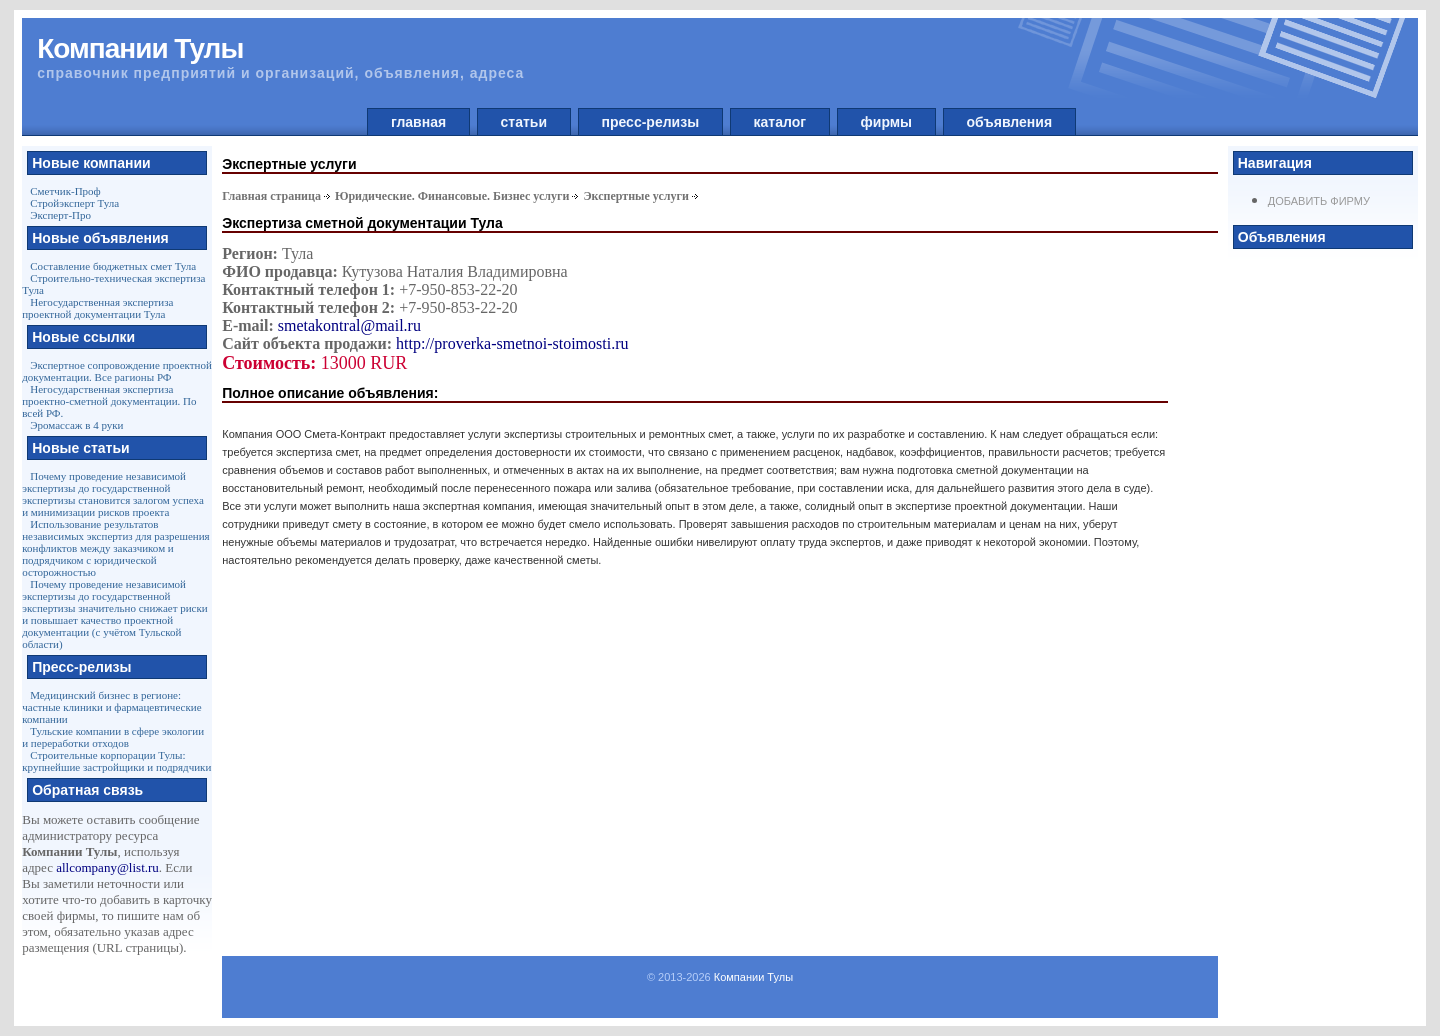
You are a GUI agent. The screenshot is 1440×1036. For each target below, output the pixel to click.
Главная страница (271, 196)
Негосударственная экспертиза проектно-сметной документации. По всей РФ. (109, 401)
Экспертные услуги (635, 196)
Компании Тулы (753, 977)
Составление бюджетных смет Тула (113, 266)
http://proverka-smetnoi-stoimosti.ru (512, 343)
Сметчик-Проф (65, 191)
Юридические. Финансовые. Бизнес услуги (452, 196)
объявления (1009, 122)
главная (418, 122)
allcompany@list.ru (107, 867)
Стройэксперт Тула (74, 203)
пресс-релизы (650, 122)
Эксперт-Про (60, 215)
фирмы (886, 122)
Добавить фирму (1319, 201)
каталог (780, 122)
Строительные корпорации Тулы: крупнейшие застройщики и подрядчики (116, 761)
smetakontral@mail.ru (349, 325)
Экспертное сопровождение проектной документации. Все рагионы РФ (117, 371)
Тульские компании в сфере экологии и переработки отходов (113, 737)
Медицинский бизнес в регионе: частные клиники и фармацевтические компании (111, 707)
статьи (524, 122)
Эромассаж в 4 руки (76, 425)
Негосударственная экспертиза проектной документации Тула (97, 308)
